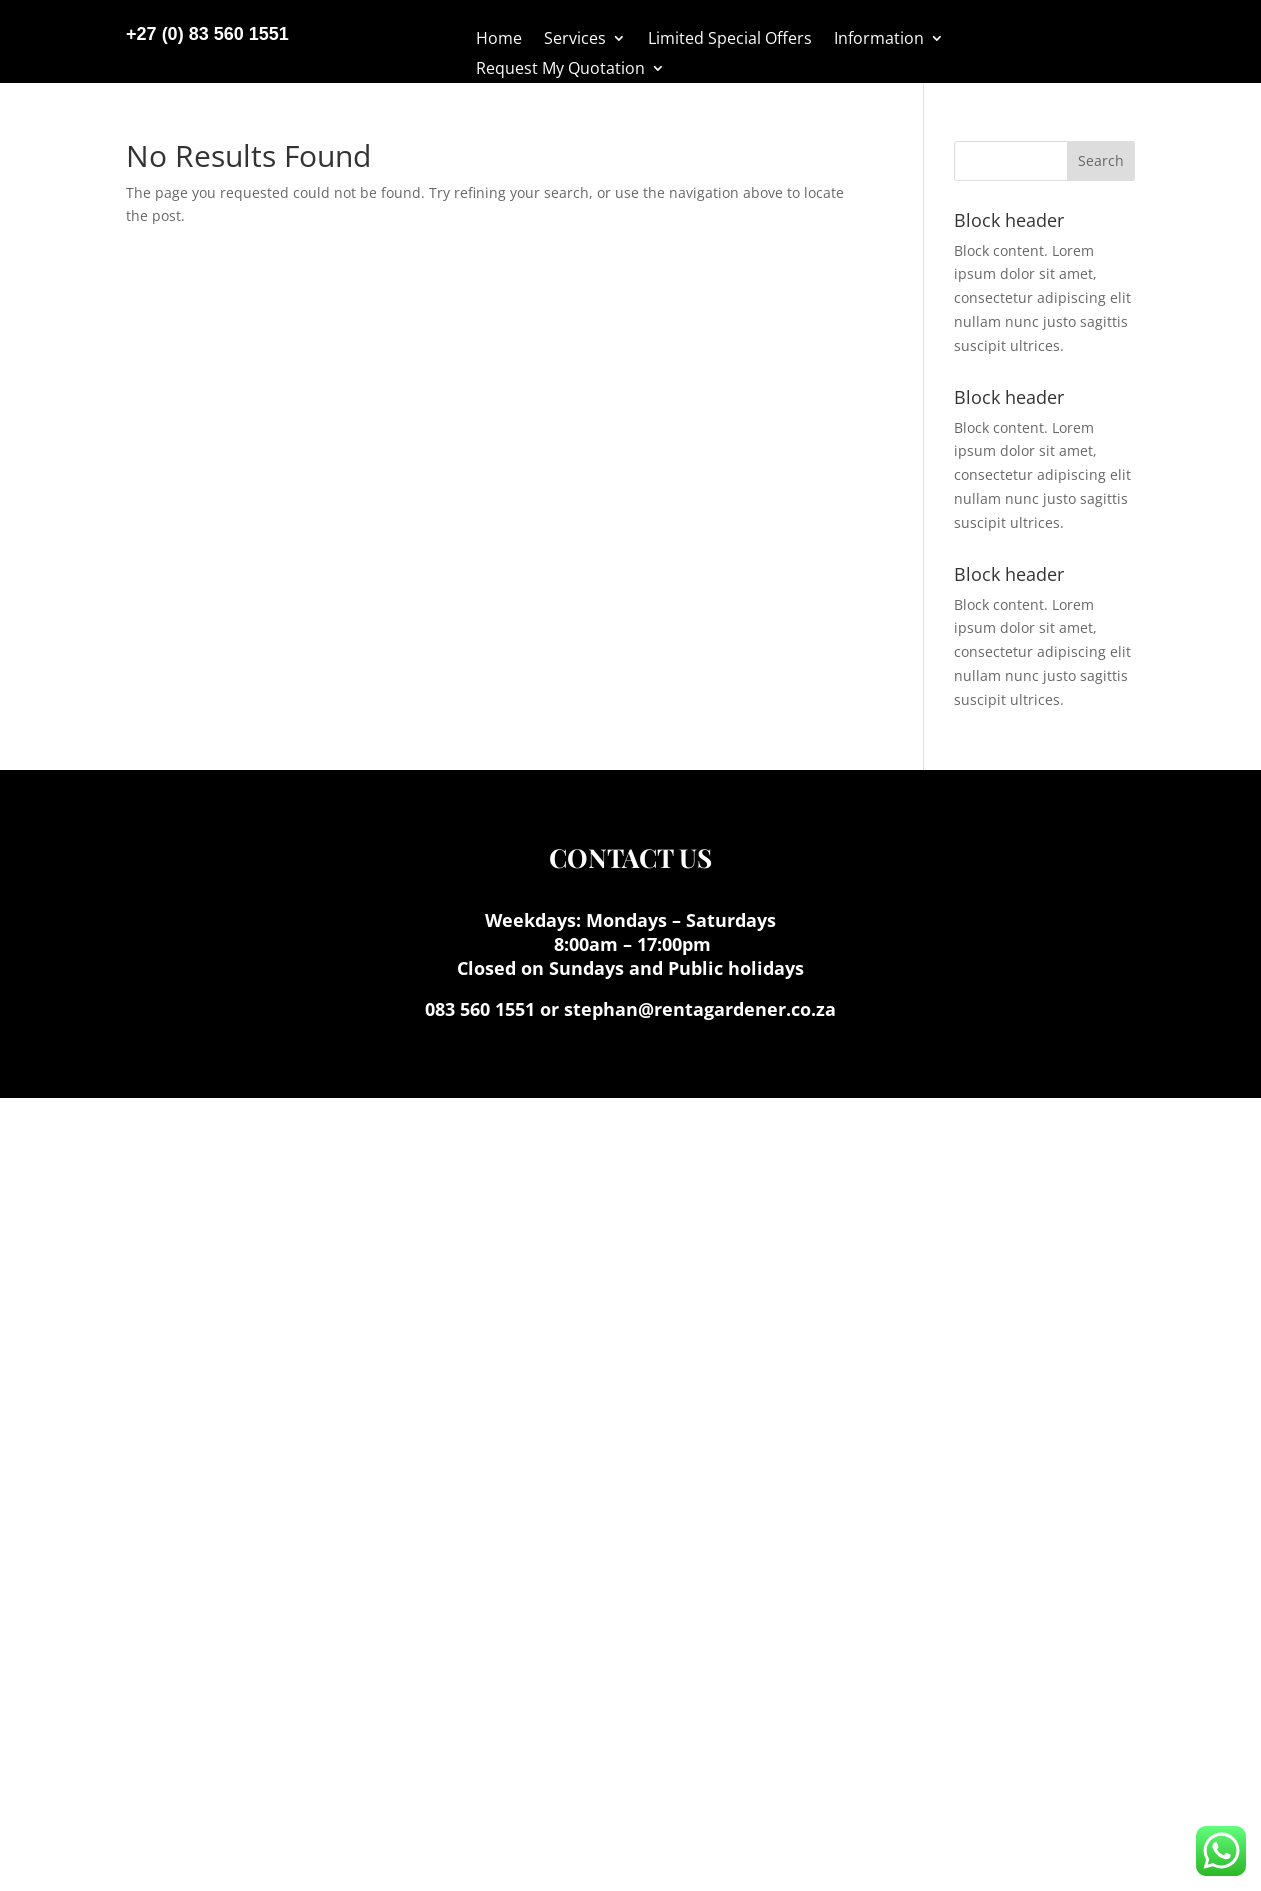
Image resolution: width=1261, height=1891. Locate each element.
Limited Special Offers (730, 40)
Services (575, 40)
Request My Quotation (560, 70)
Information (879, 40)
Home (499, 40)
